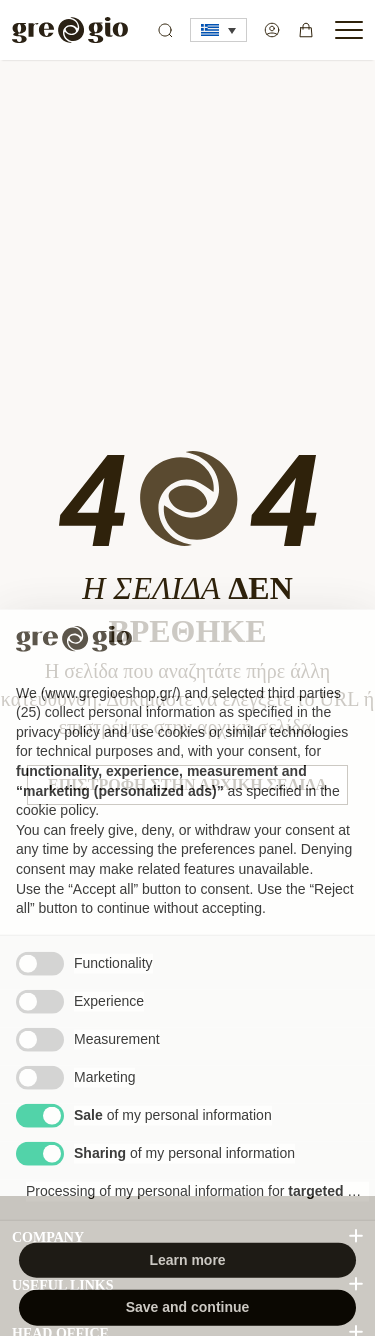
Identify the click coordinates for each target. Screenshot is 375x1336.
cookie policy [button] (55, 843)
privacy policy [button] (58, 764)
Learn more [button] (187, 1292)
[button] (218, 30)
